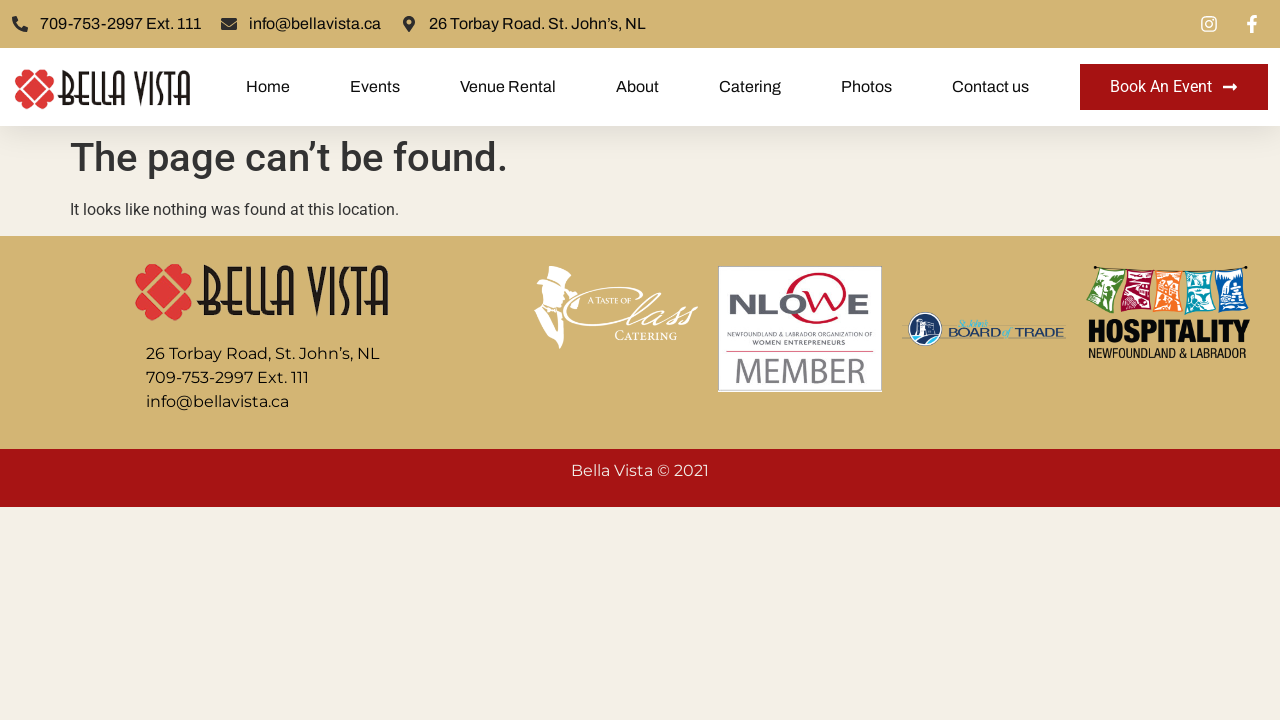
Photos (866, 86)
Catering (750, 86)
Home (268, 86)
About (637, 86)
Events (375, 86)
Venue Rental (508, 86)
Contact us (990, 86)
